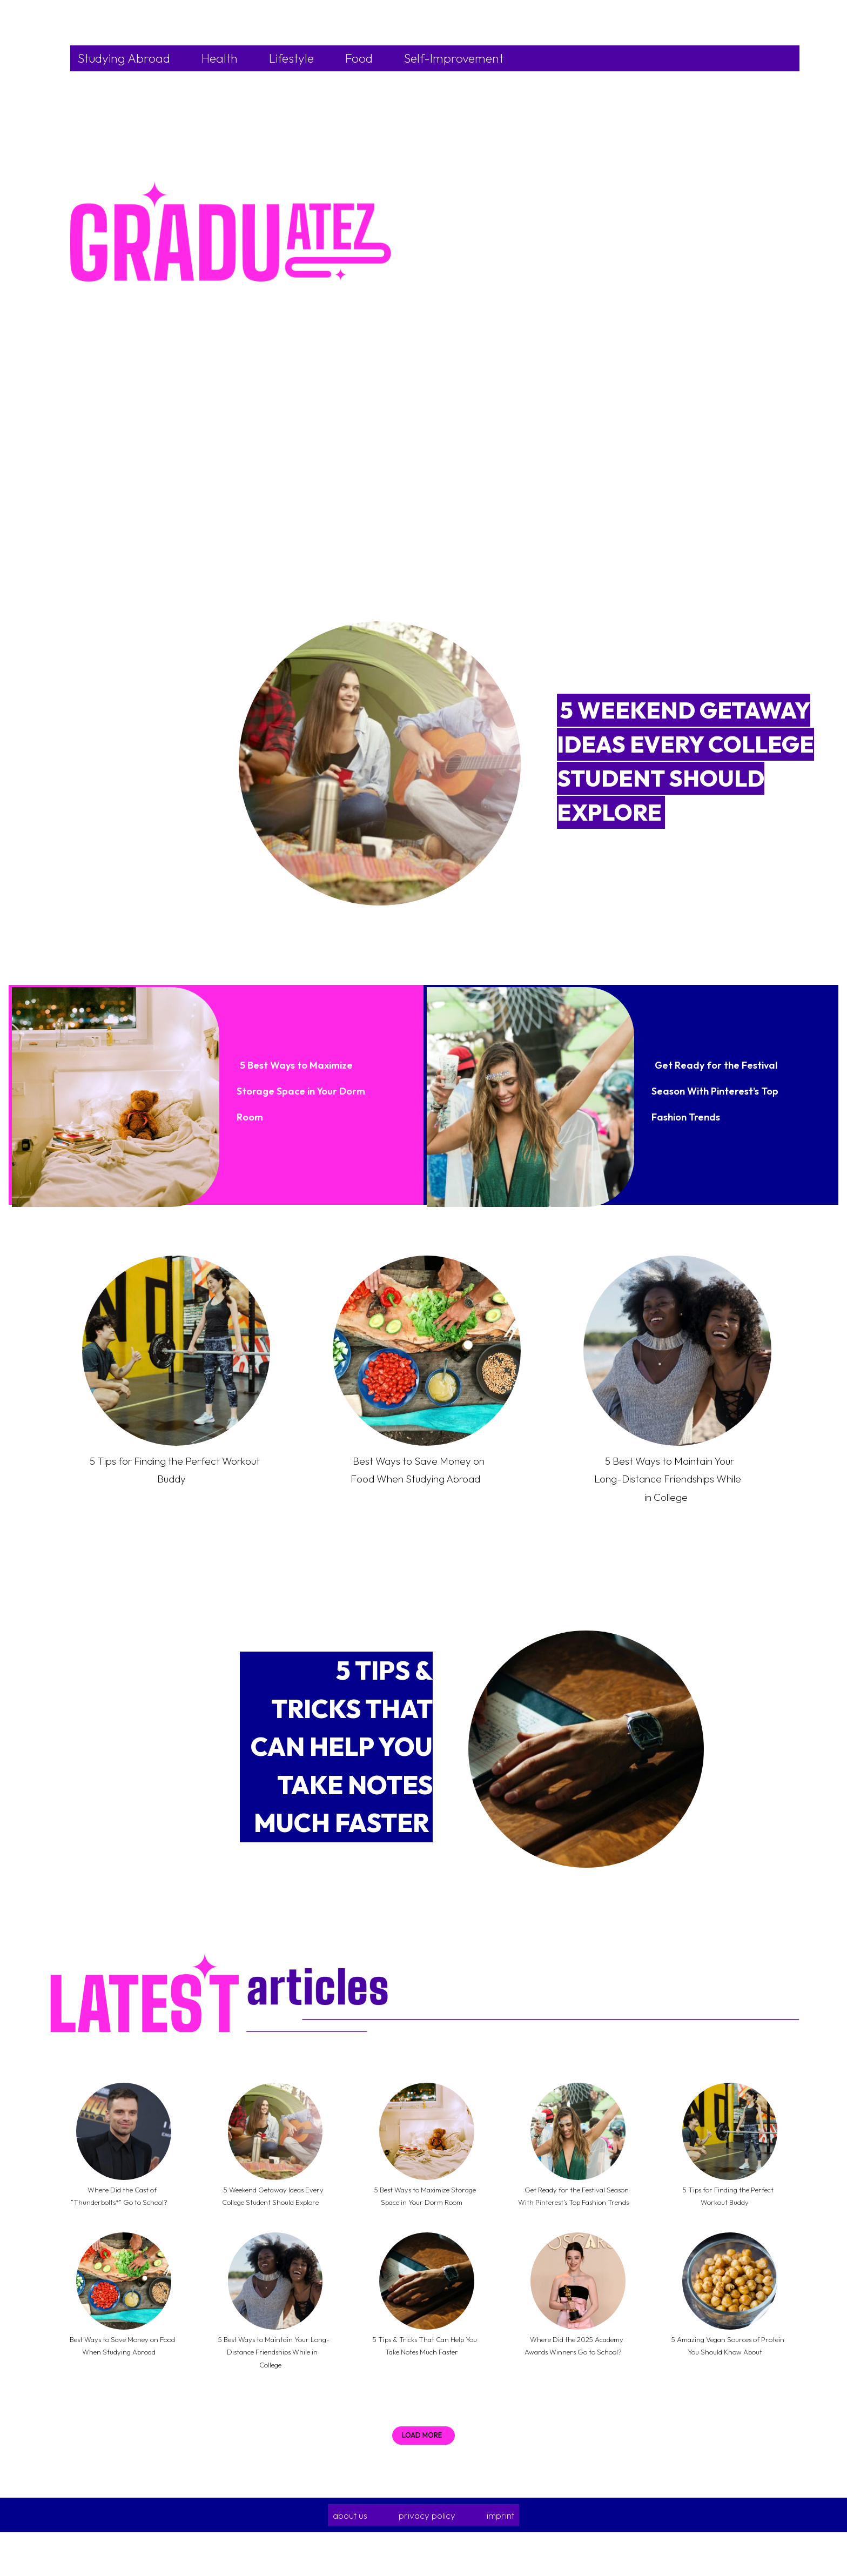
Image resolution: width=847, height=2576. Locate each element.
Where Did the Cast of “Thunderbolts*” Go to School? (121, 2219)
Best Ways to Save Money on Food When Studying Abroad (417, 1478)
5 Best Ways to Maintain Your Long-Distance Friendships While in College (667, 1487)
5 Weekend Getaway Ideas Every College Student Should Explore (270, 2219)
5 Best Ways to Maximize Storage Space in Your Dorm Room (303, 1088)
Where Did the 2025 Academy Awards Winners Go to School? (574, 2382)
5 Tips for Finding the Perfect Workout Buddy (171, 1469)
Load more (422, 2478)
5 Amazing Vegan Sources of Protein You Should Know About (726, 2382)
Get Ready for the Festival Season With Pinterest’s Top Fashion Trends (709, 1088)
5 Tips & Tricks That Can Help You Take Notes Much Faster (342, 1765)
